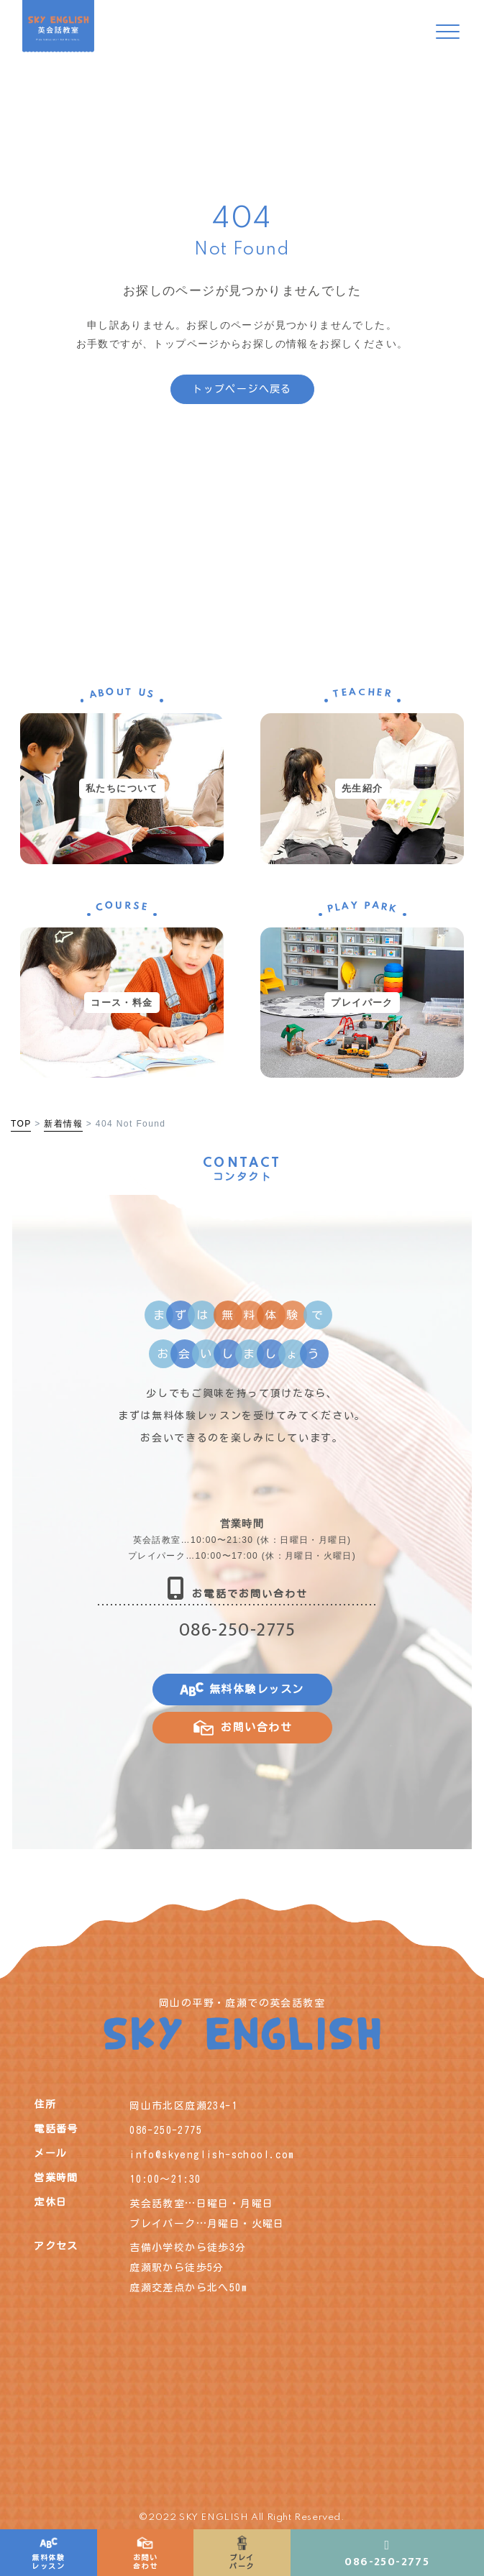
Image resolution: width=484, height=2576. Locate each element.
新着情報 (63, 1124)
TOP (21, 1124)
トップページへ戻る (242, 389)
